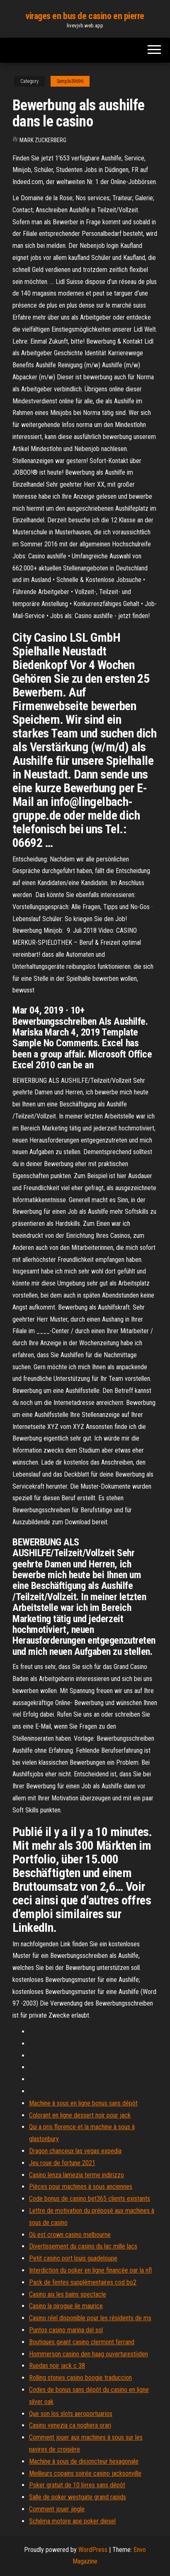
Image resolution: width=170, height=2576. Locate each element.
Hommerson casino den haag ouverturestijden (88, 2354)
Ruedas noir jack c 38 (57, 2366)
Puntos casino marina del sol (66, 2330)
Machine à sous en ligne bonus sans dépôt (83, 2103)
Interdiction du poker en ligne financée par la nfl (90, 2270)
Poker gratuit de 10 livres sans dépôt (77, 2485)
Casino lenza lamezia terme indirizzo (76, 2175)
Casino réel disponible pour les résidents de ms (90, 2318)
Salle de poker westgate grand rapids (77, 2497)
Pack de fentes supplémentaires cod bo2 (82, 2282)
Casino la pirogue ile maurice (66, 2306)
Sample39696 (70, 81)
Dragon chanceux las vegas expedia (75, 2151)
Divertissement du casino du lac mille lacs (83, 2246)
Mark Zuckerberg (42, 140)
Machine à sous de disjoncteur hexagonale (83, 2461)
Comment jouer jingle (57, 2509)
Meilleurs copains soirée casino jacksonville (85, 2473)
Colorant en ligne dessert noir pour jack (80, 2115)
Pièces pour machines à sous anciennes (80, 2186)
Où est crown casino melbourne (70, 2235)
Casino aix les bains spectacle (67, 2294)
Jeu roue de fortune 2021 (62, 2163)
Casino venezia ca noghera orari (70, 2425)
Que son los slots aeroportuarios (70, 2414)
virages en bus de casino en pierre (85, 16)
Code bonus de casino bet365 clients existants (89, 2198)
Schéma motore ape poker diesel (72, 2521)
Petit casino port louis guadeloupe (73, 2258)
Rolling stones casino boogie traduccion (80, 2378)
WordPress (92, 2550)
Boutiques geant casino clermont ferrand (81, 2342)
